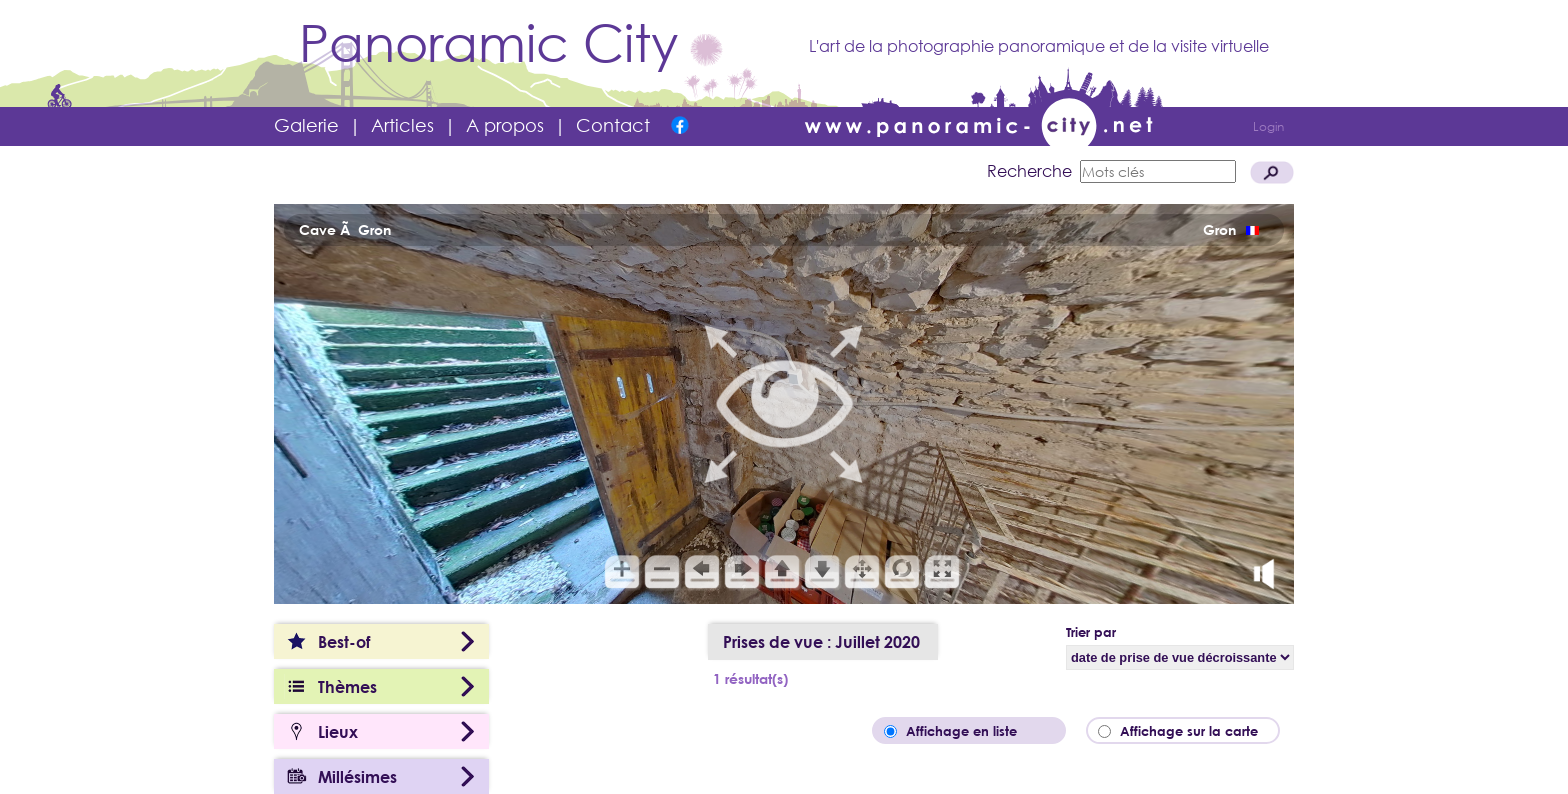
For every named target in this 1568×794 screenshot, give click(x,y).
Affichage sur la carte (1195, 731)
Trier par (1091, 632)
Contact (613, 125)
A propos (505, 125)
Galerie (306, 125)
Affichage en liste (975, 731)
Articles (402, 125)
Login (1268, 126)
